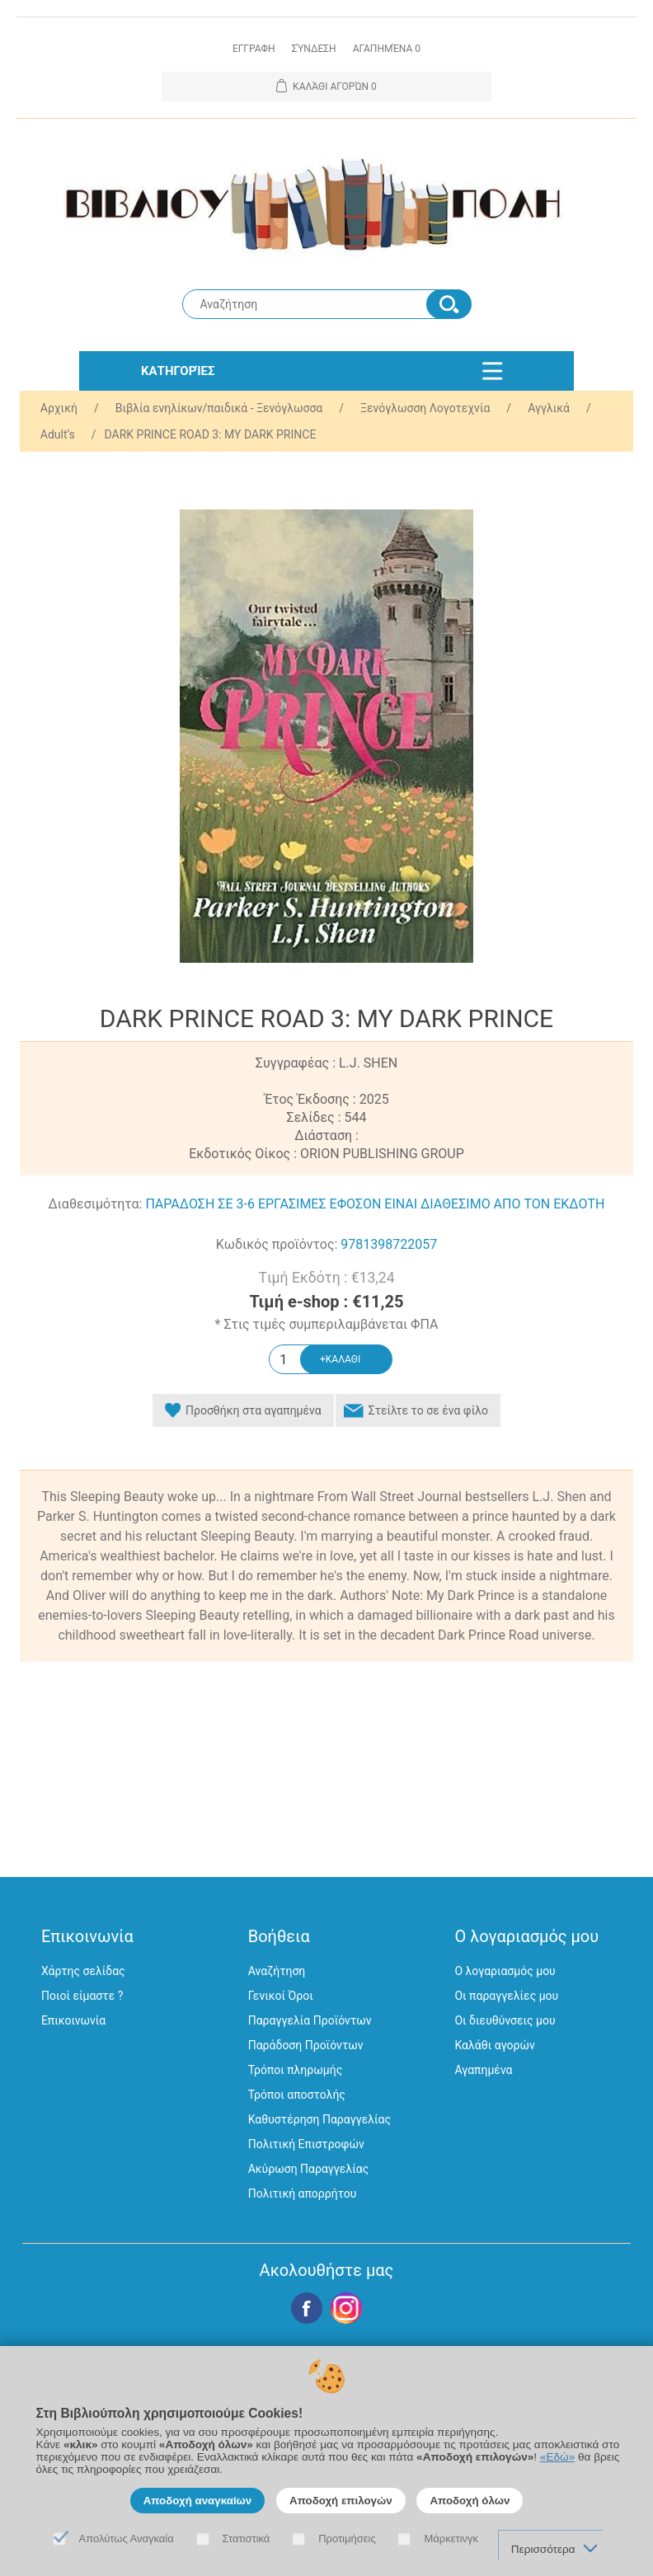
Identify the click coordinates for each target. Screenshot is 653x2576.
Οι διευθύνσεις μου (504, 2020)
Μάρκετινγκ (451, 2538)
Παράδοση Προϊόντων (306, 2045)
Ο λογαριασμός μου (504, 1971)
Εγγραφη (254, 48)
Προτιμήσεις (347, 2538)
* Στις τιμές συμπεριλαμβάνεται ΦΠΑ (327, 1324)
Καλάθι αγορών (494, 2045)
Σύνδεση (314, 48)
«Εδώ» (557, 2457)
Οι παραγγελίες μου (506, 1995)
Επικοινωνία (73, 2020)
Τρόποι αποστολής (296, 2094)
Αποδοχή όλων (470, 2500)
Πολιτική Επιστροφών (306, 2144)
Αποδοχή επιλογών (340, 2500)
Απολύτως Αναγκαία (126, 2538)
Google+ (346, 2308)
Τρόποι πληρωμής (295, 2069)
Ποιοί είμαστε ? (82, 1995)
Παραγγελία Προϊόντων (310, 2020)
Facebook (306, 2308)
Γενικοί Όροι (280, 1995)
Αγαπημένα (483, 2069)
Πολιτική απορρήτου (302, 2193)
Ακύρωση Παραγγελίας (308, 2168)
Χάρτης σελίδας (83, 1971)
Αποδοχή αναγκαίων (197, 2500)
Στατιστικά (246, 2538)
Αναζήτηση (277, 1971)
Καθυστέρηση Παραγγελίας (319, 2119)
